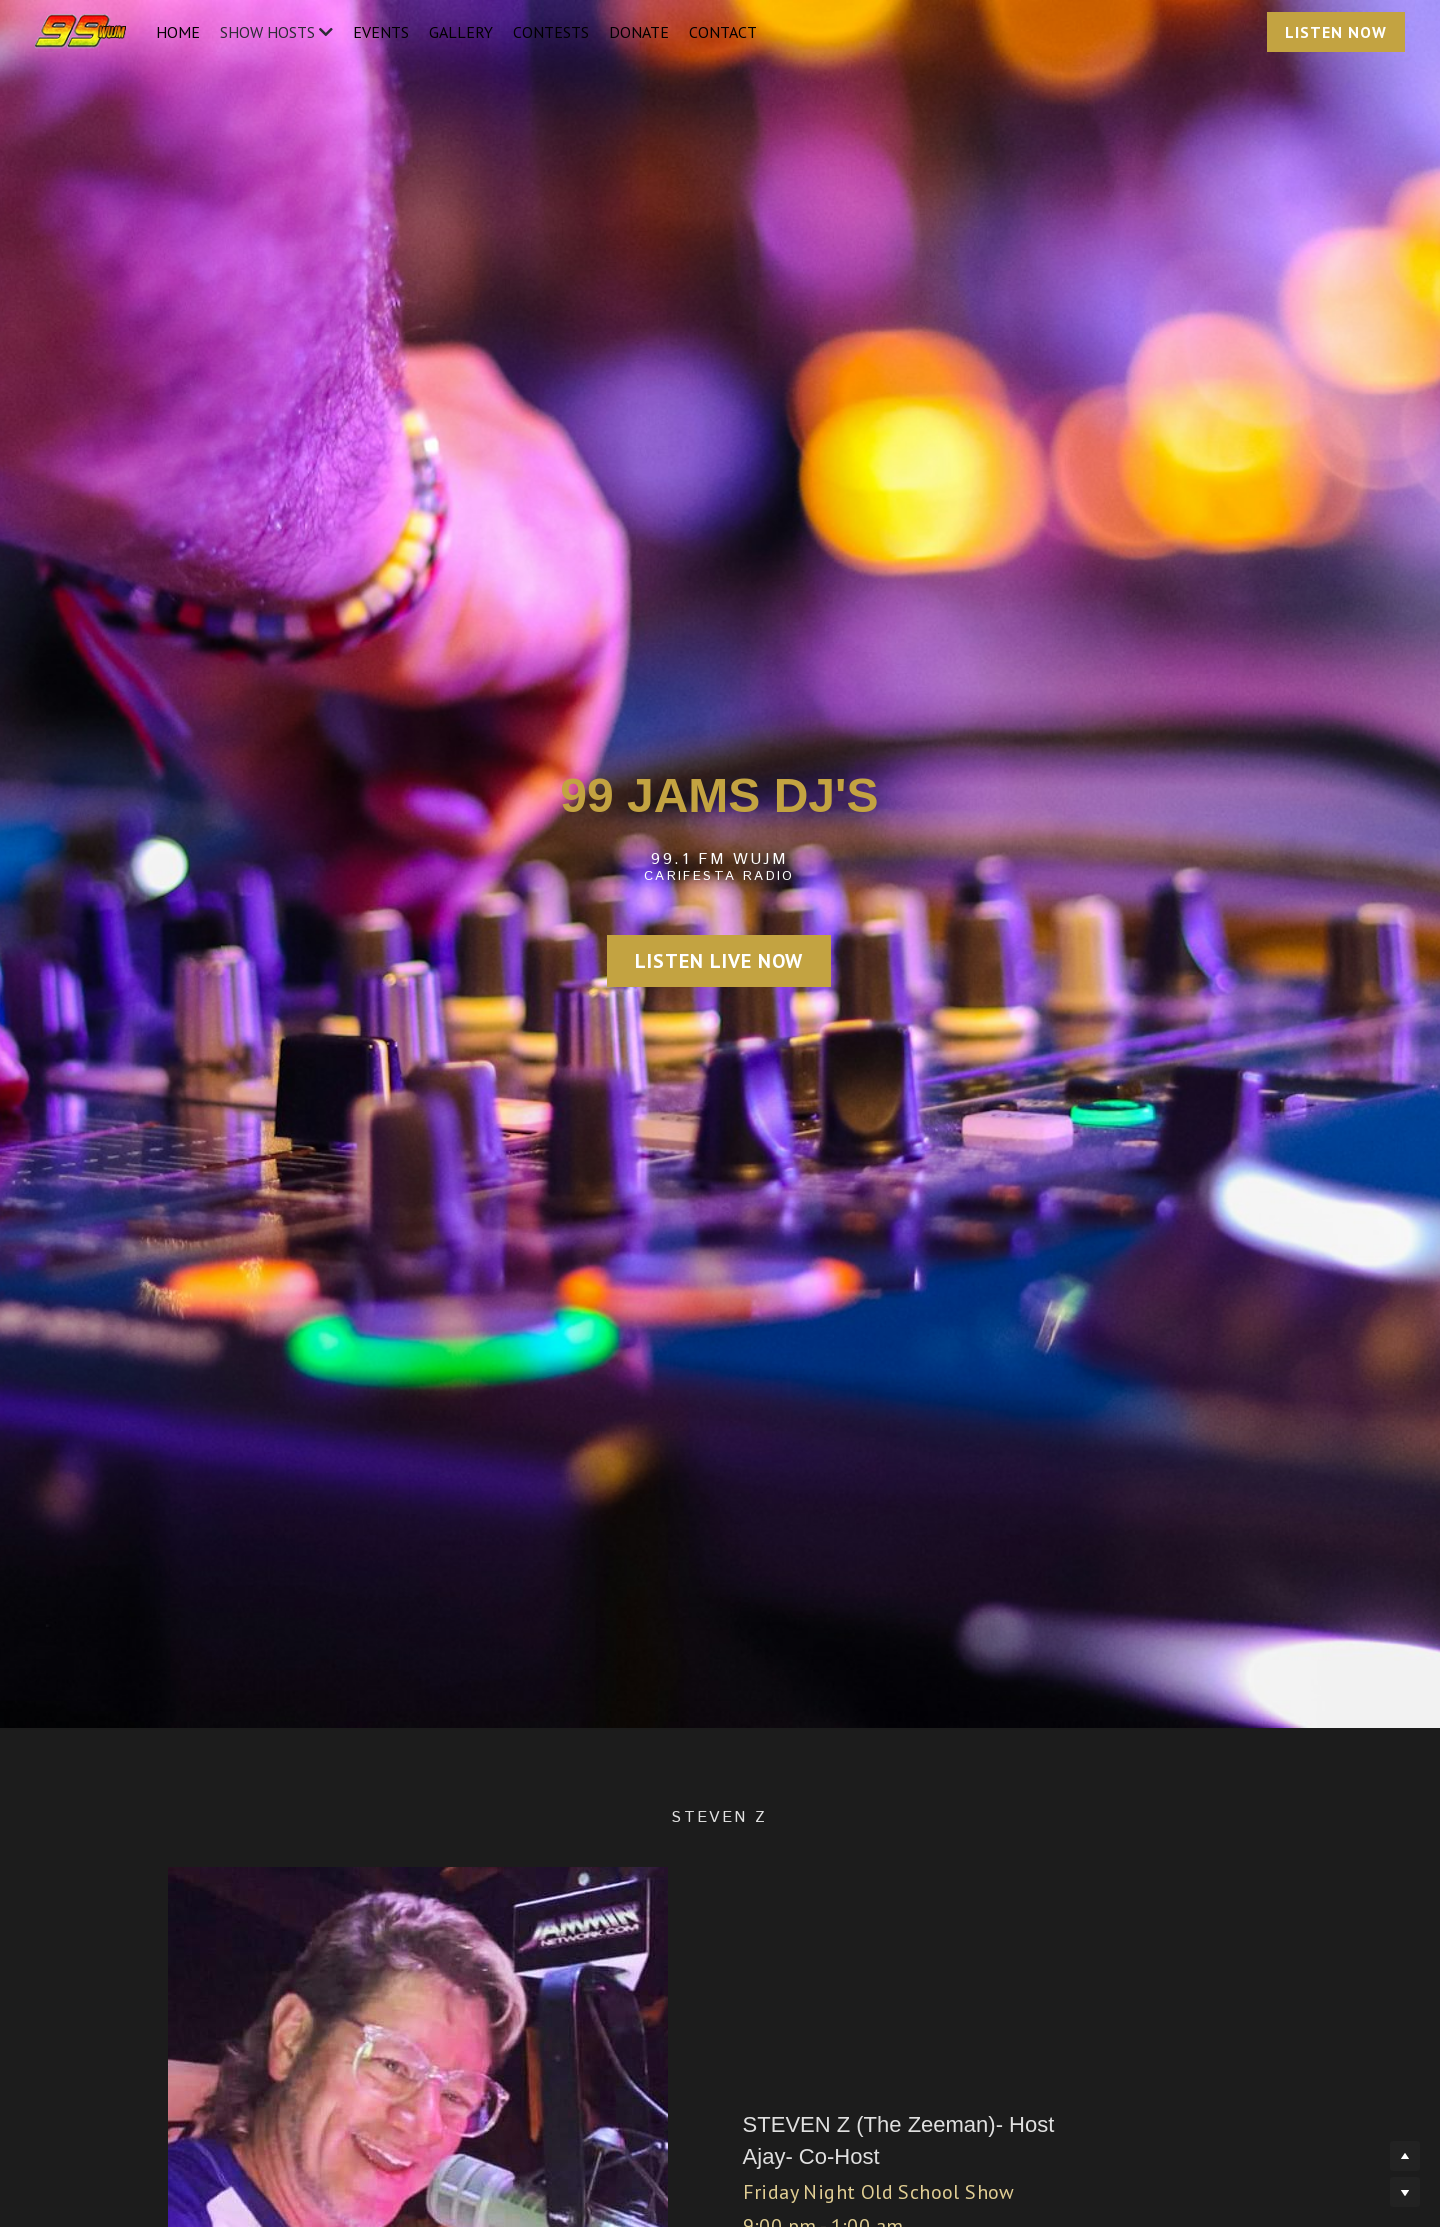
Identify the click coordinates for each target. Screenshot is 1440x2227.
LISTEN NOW (1336, 32)
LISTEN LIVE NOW (719, 961)
